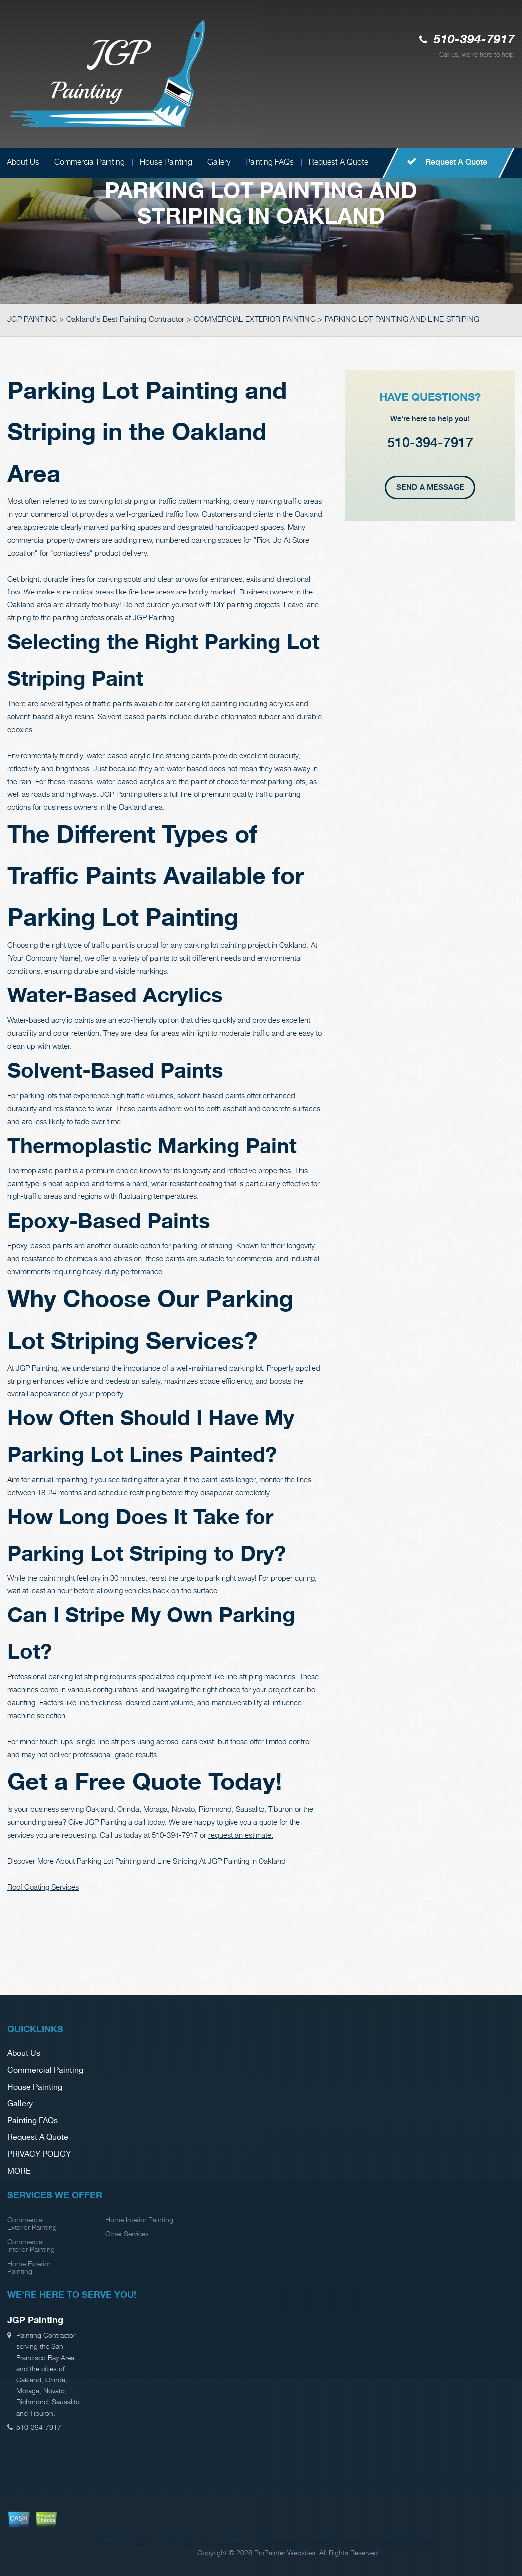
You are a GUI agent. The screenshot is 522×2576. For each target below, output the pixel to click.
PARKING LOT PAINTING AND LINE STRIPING (402, 318)
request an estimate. (240, 1834)
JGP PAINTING (32, 318)
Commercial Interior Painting (31, 2245)
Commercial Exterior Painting (32, 2223)
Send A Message (430, 487)
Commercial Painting (89, 162)
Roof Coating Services (43, 1886)
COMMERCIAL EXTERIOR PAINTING (255, 318)
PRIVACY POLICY (39, 2154)
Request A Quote (338, 162)
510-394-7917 (474, 40)
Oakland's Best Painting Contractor (125, 318)
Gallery (218, 162)
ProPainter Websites (284, 2552)
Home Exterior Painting (28, 2267)
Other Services (127, 2233)
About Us (23, 2053)
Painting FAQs (269, 162)
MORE (19, 2171)
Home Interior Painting (139, 2219)
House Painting (166, 162)
